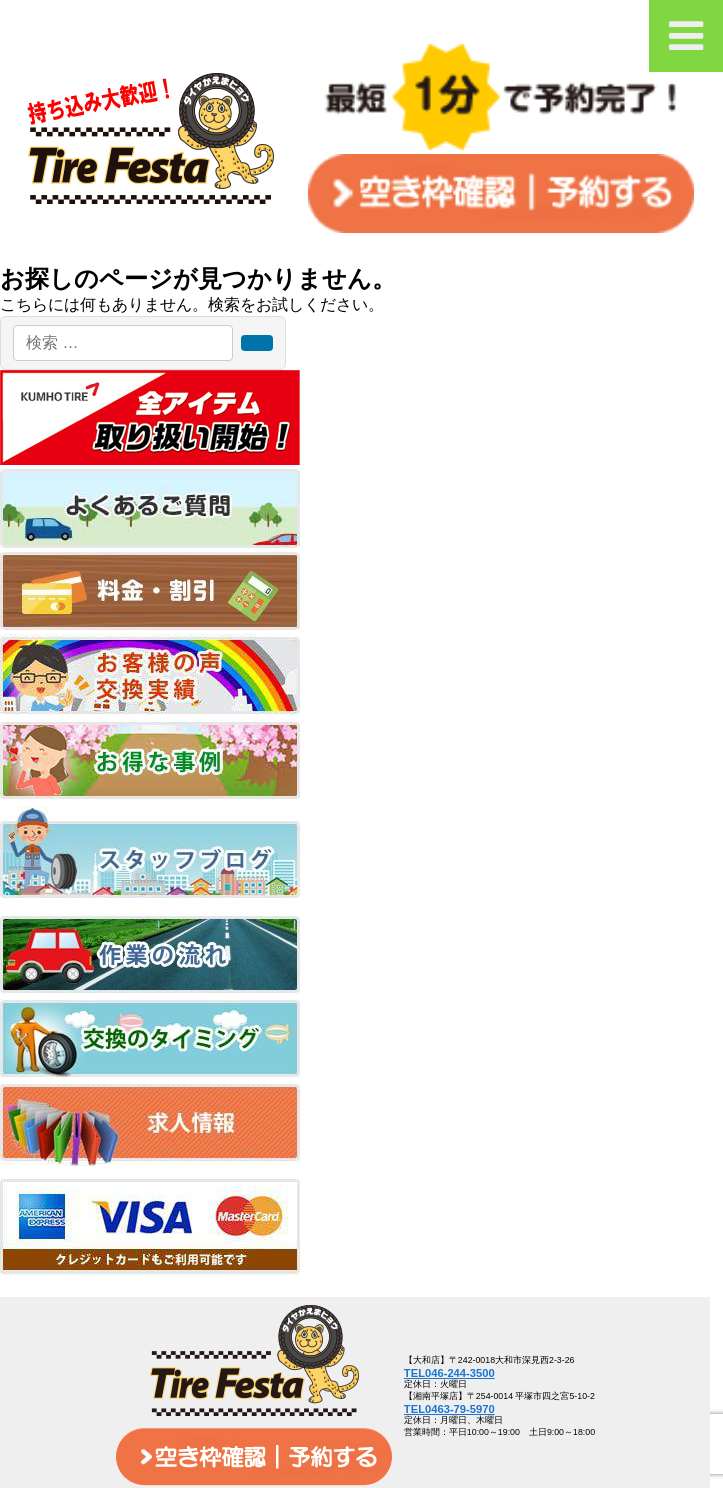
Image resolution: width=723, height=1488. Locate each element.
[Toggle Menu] (686, 36)
